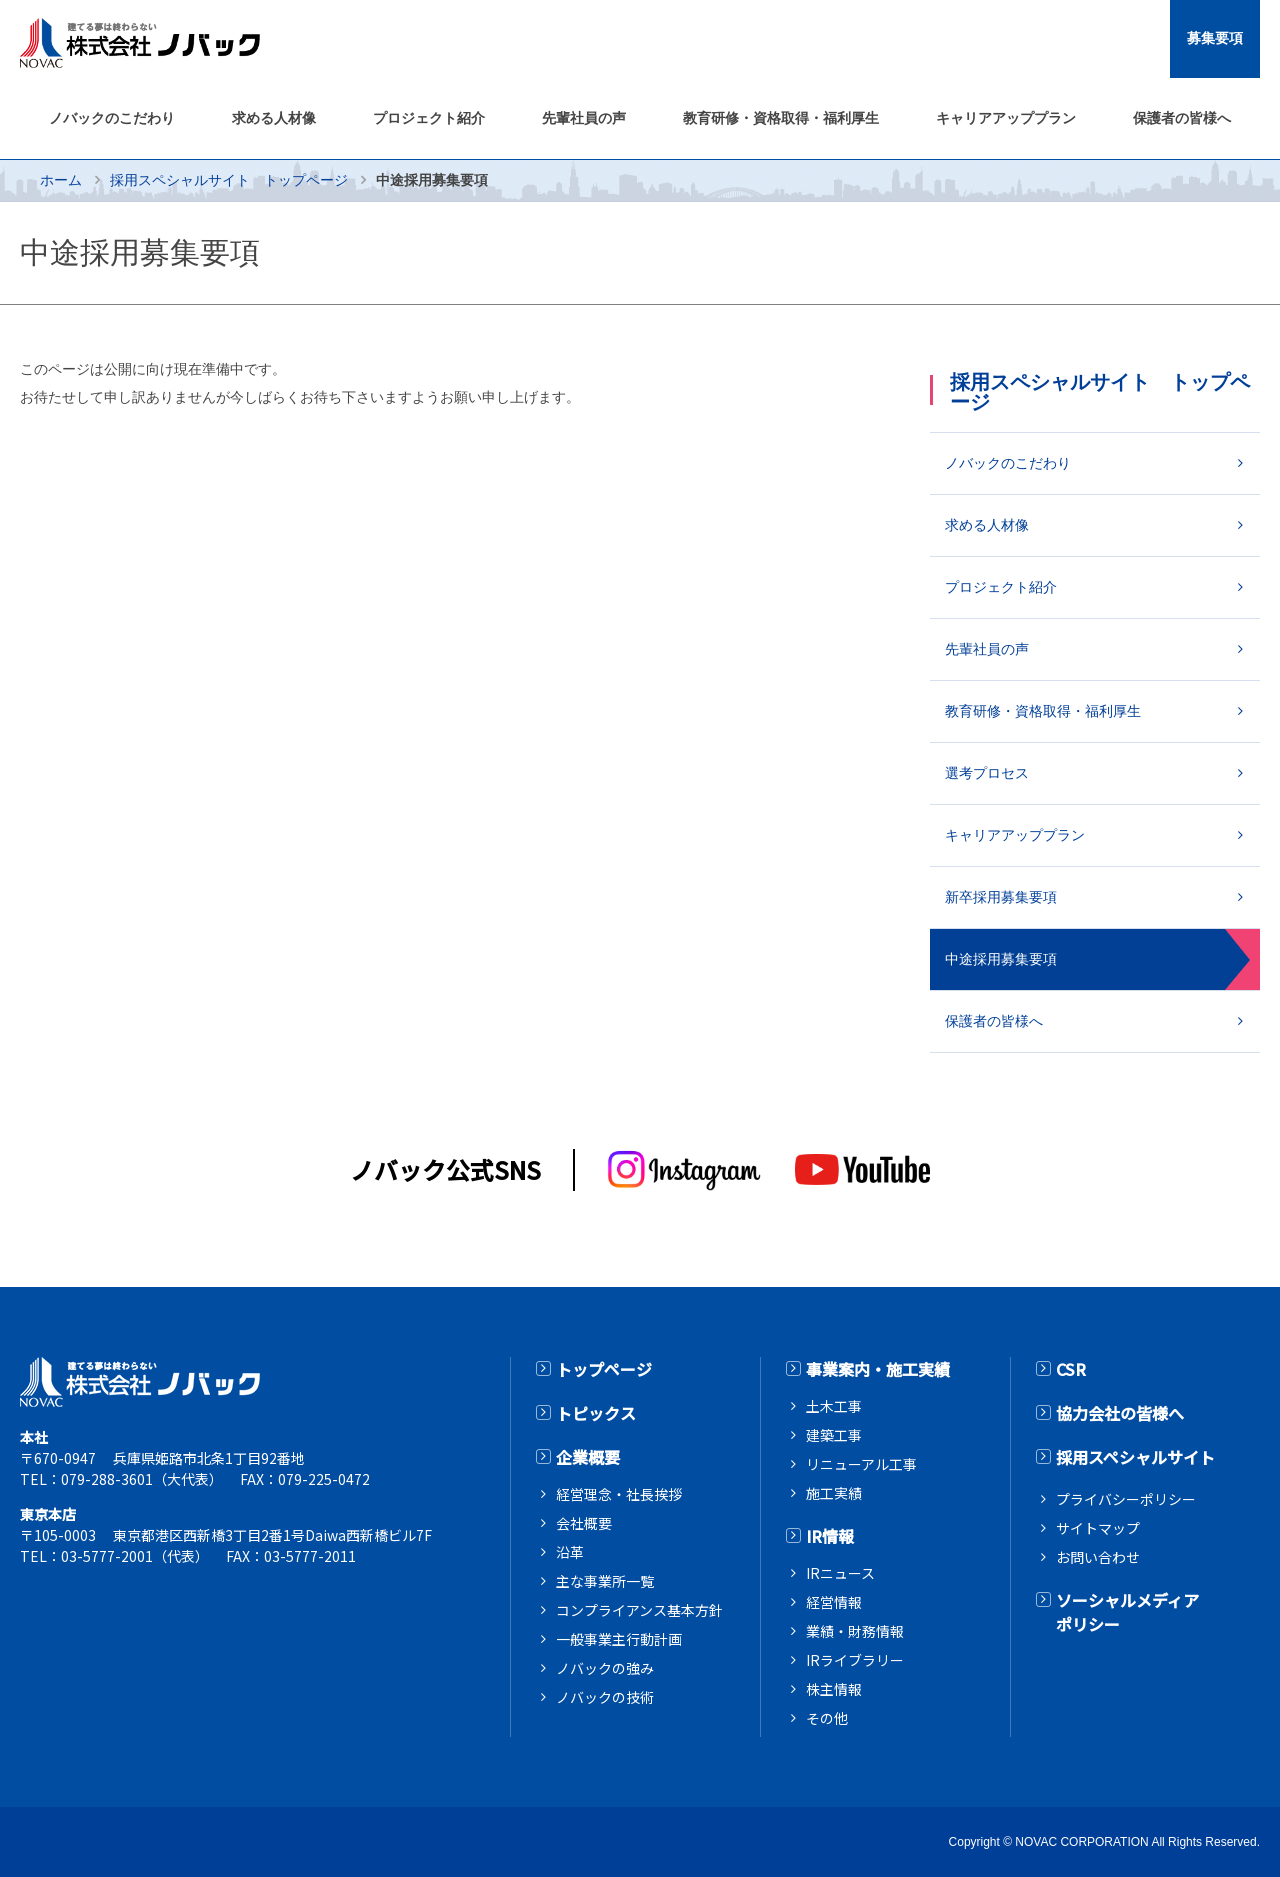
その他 (827, 1718)
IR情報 (830, 1536)
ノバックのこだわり (1008, 463)
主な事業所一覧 (605, 1581)
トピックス (596, 1413)
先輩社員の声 (987, 649)
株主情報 (834, 1689)
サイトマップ (1098, 1528)
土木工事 (834, 1406)
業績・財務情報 (855, 1631)
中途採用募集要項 (1001, 959)
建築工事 (834, 1435)
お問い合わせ (1098, 1557)
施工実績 (834, 1493)
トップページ (604, 1369)
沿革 (570, 1552)
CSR (1071, 1369)
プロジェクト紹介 (1001, 587)
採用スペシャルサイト (1135, 1457)
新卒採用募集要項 (1001, 897)
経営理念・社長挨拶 (619, 1494)
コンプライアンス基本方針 (639, 1610)
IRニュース (840, 1573)
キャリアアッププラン (1015, 835)
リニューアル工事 (861, 1464)
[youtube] (862, 1169)
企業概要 (588, 1457)
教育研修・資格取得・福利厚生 (1043, 711)
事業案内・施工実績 (878, 1369)
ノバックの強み (605, 1668)
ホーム (61, 180)
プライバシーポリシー (1126, 1499)
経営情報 (834, 1602)
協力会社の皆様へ (1120, 1413)
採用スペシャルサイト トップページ (229, 180)
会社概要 (584, 1523)
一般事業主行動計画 (619, 1639)
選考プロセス (987, 773)
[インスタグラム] (685, 1170)
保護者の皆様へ (994, 1021)
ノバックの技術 (605, 1697)
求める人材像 (987, 525)
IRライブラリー (855, 1660)
